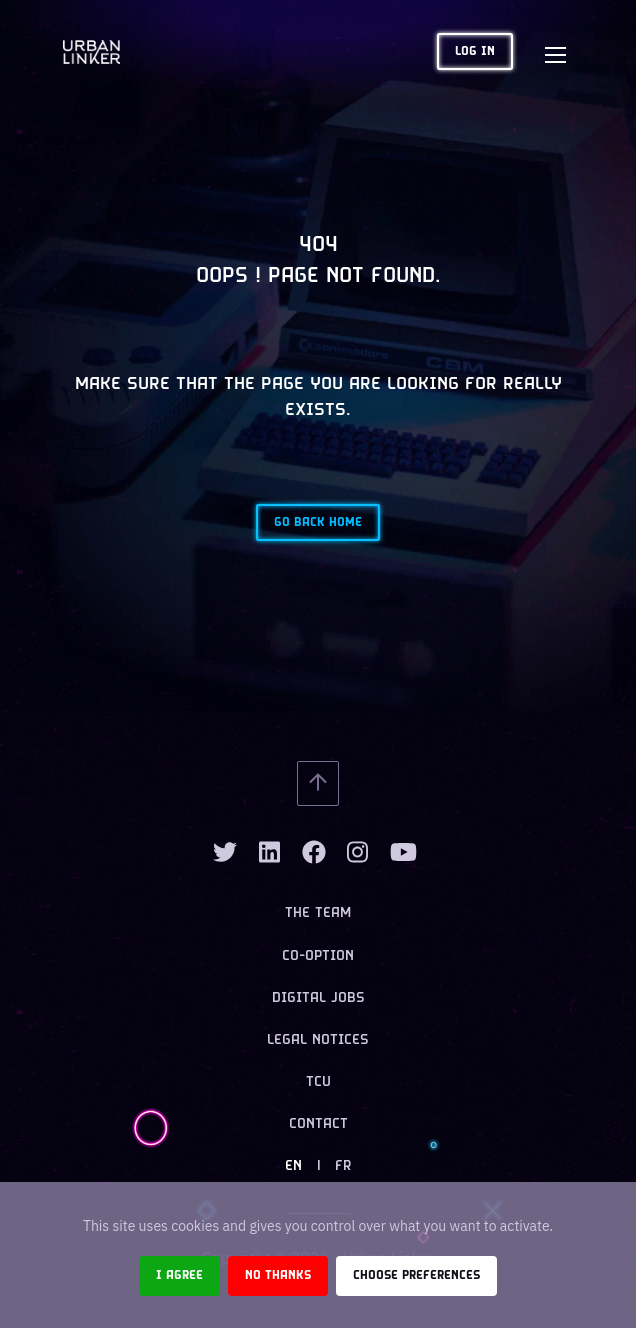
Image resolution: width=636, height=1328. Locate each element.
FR (343, 1166)
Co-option (318, 956)
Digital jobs (318, 998)
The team (318, 913)
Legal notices (318, 1040)
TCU (318, 1082)
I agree (179, 1275)
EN (293, 1166)
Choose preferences (416, 1275)
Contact (318, 1124)
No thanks (278, 1275)
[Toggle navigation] (555, 52)
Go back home (318, 522)
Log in (475, 51)
